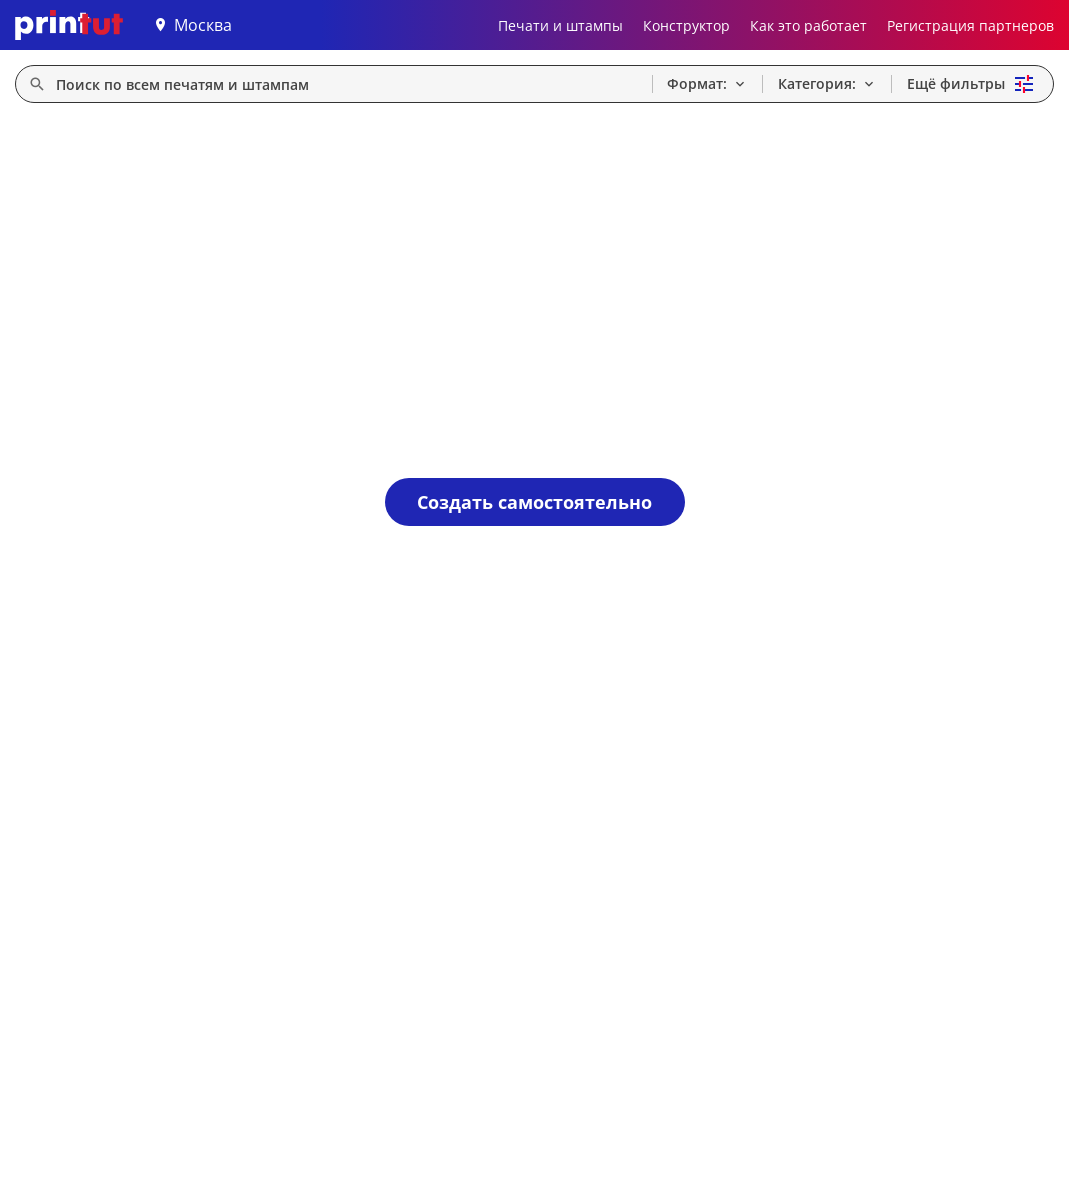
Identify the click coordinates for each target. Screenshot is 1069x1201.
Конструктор (686, 25)
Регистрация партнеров (970, 25)
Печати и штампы (560, 25)
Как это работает (808, 25)
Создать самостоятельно (534, 502)
